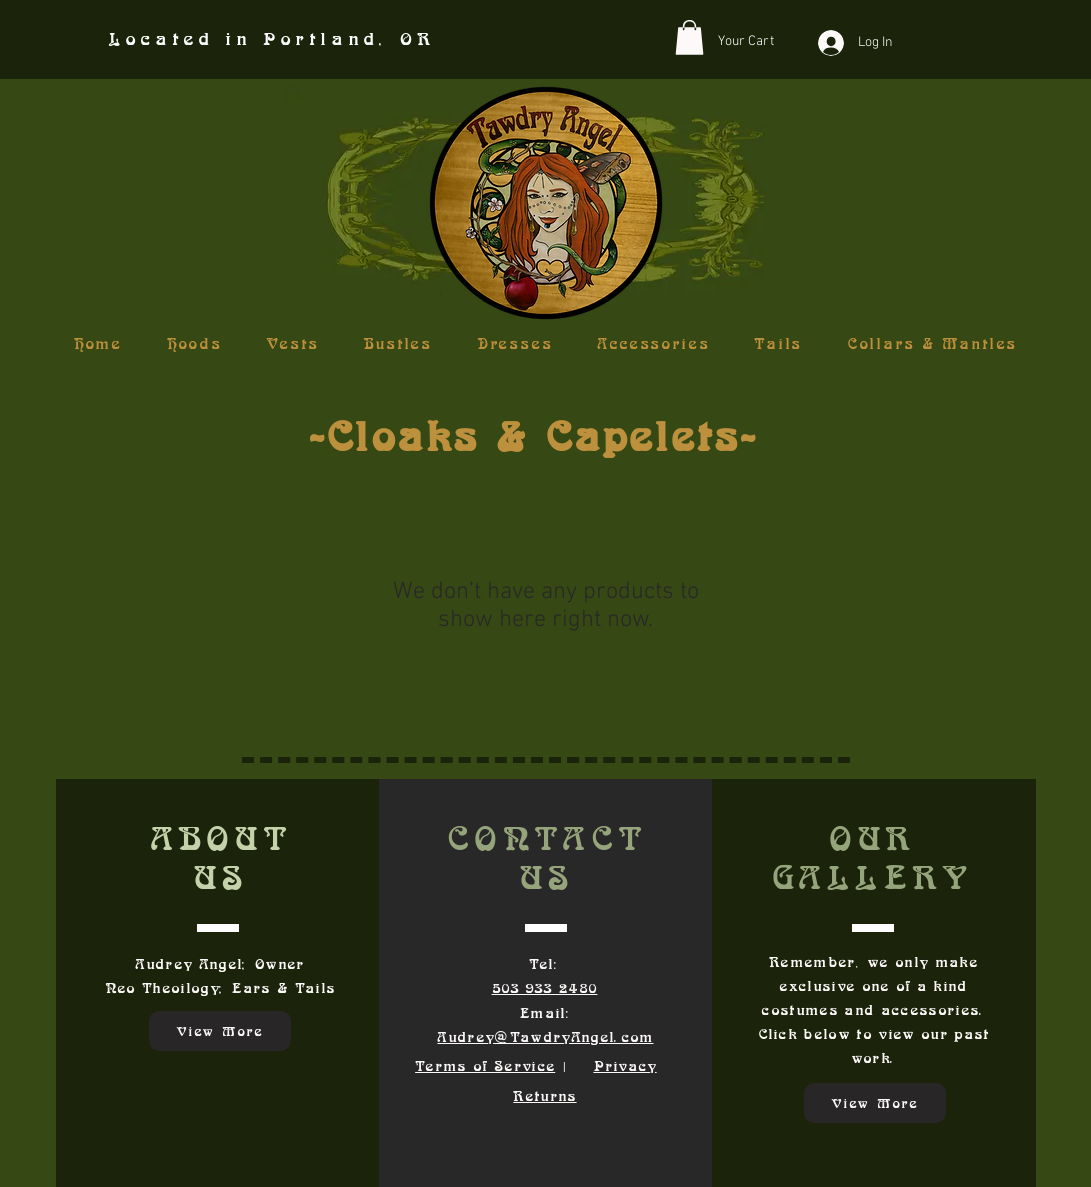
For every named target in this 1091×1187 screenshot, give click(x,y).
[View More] (220, 1031)
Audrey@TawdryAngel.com (545, 1037)
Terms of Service (485, 1066)
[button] (689, 37)
